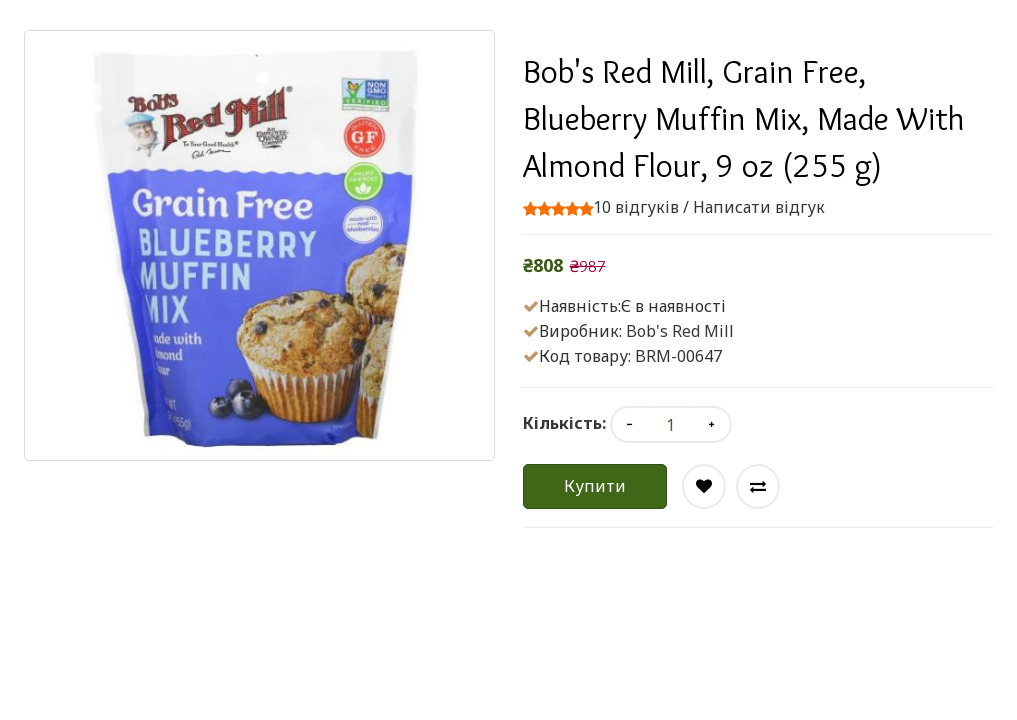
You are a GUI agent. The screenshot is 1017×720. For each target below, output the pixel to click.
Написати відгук (759, 207)
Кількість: (564, 423)
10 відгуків (636, 207)
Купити (595, 486)
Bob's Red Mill (680, 331)
